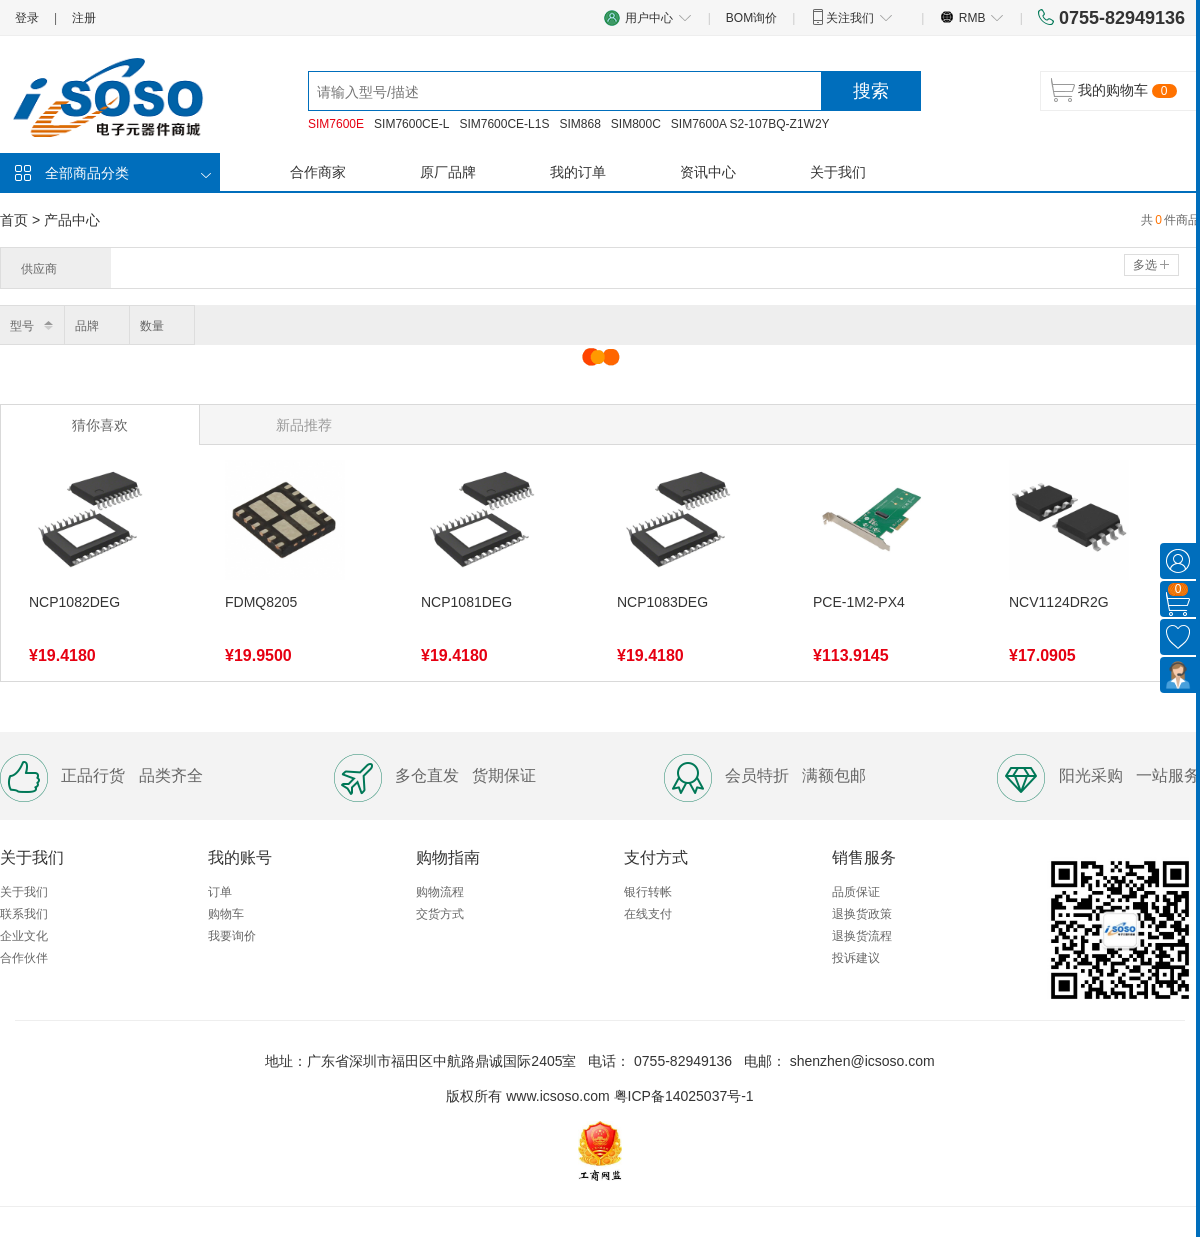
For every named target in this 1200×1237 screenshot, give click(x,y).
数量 (152, 326)
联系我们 (24, 914)
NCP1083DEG (662, 602)
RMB (971, 17)
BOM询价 (751, 18)
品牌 (87, 326)
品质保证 (856, 892)
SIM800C (636, 124)
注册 (84, 18)
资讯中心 (708, 172)
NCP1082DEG (74, 602)
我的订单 (578, 172)
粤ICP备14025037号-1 (684, 1096)
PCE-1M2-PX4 (859, 602)
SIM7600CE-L (411, 124)
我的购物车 (1113, 90)
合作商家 (318, 172)
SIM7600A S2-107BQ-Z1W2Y (750, 124)
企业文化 (24, 936)
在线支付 (648, 914)
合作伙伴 (24, 958)
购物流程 (440, 892)
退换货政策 (862, 914)
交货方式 (440, 914)
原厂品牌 (448, 172)
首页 (14, 220)
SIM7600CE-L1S (504, 124)
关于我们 (838, 172)
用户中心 (648, 17)
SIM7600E (336, 124)
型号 (22, 326)
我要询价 (232, 936)
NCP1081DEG (466, 602)
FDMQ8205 (261, 602)
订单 (220, 892)
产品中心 (72, 220)
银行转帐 (648, 892)
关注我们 (851, 17)
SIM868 (579, 124)
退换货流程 (862, 936)
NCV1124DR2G (1059, 602)
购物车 (226, 914)
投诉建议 (856, 958)
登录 (27, 18)
